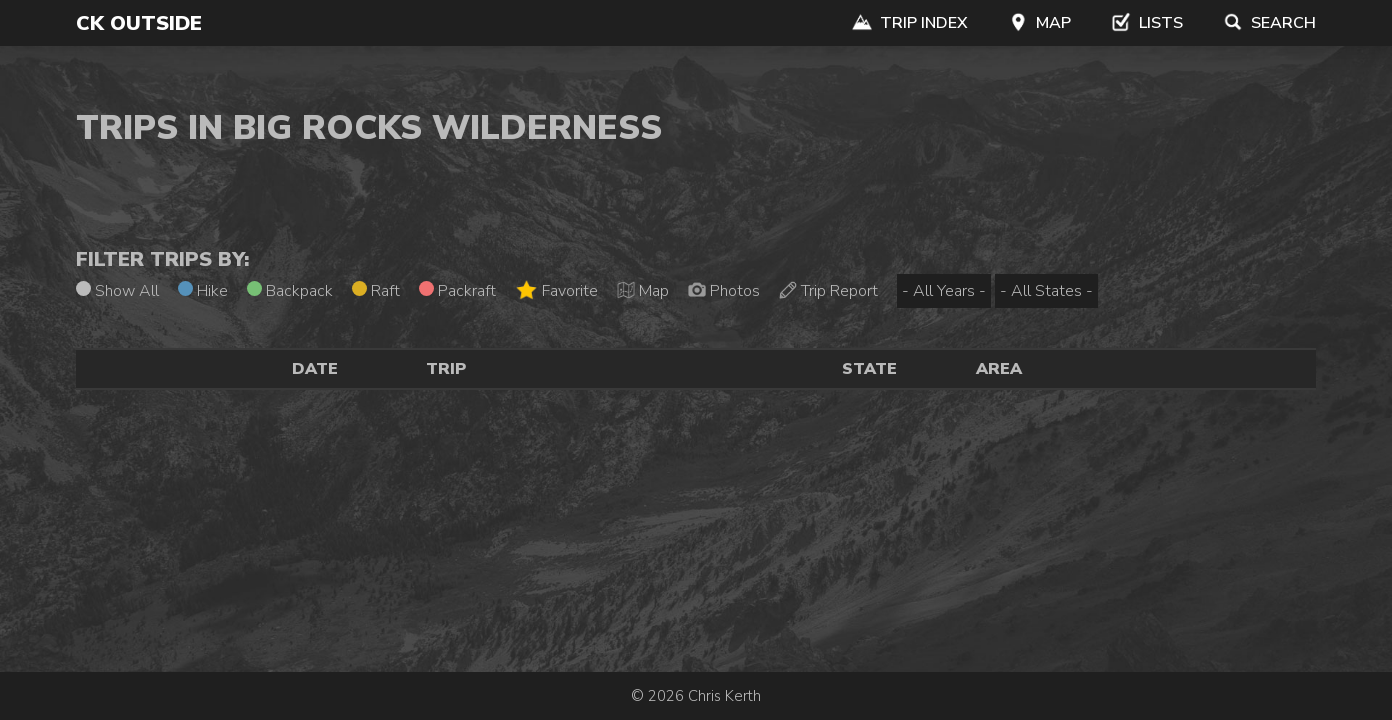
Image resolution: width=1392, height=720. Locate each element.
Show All (117, 291)
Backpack (290, 291)
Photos (724, 291)
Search (1269, 23)
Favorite (556, 290)
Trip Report (828, 291)
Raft (376, 291)
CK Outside (139, 23)
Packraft (457, 291)
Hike (203, 291)
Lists (1147, 23)
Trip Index (910, 23)
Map (1039, 23)
